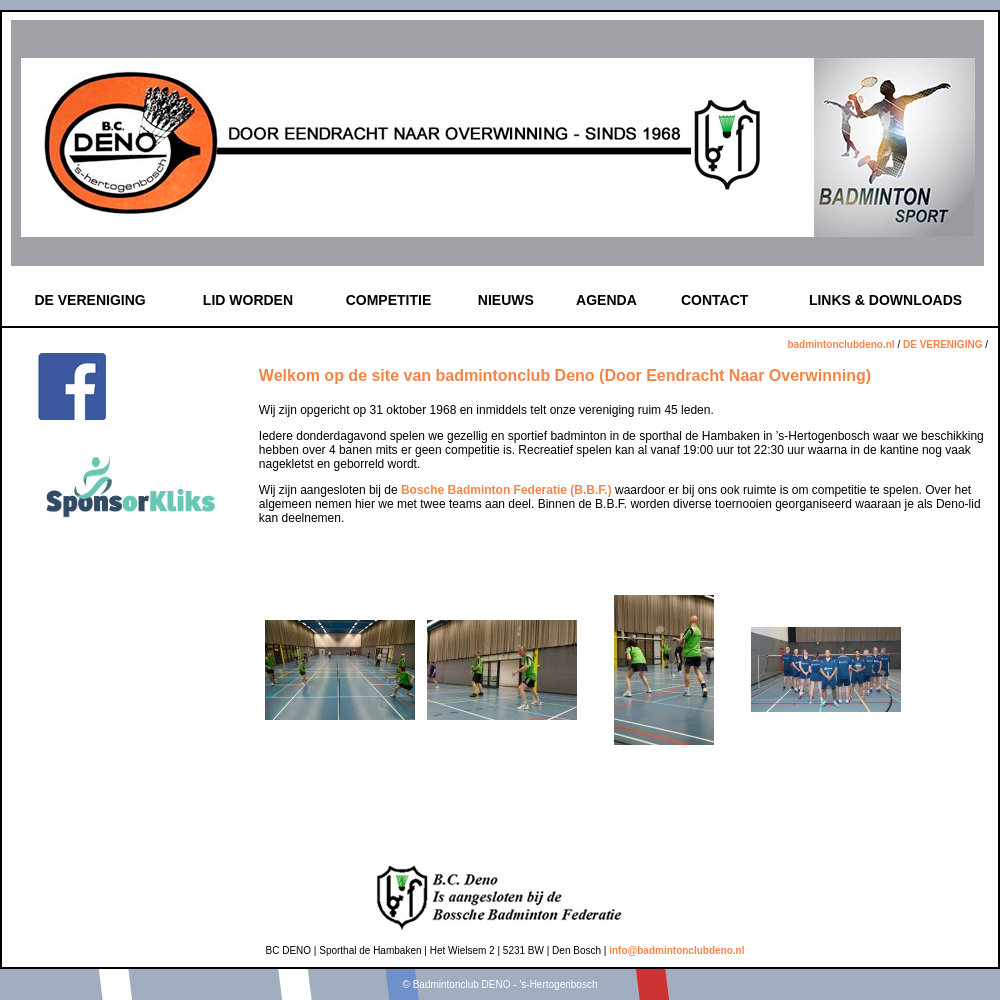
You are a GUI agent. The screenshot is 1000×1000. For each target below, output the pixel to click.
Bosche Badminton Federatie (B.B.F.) (506, 490)
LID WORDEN (248, 300)
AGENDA (606, 300)
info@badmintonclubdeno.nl (676, 950)
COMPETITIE (389, 300)
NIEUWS (506, 300)
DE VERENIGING (89, 300)
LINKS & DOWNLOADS (885, 300)
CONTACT (714, 300)
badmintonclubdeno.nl (840, 344)
